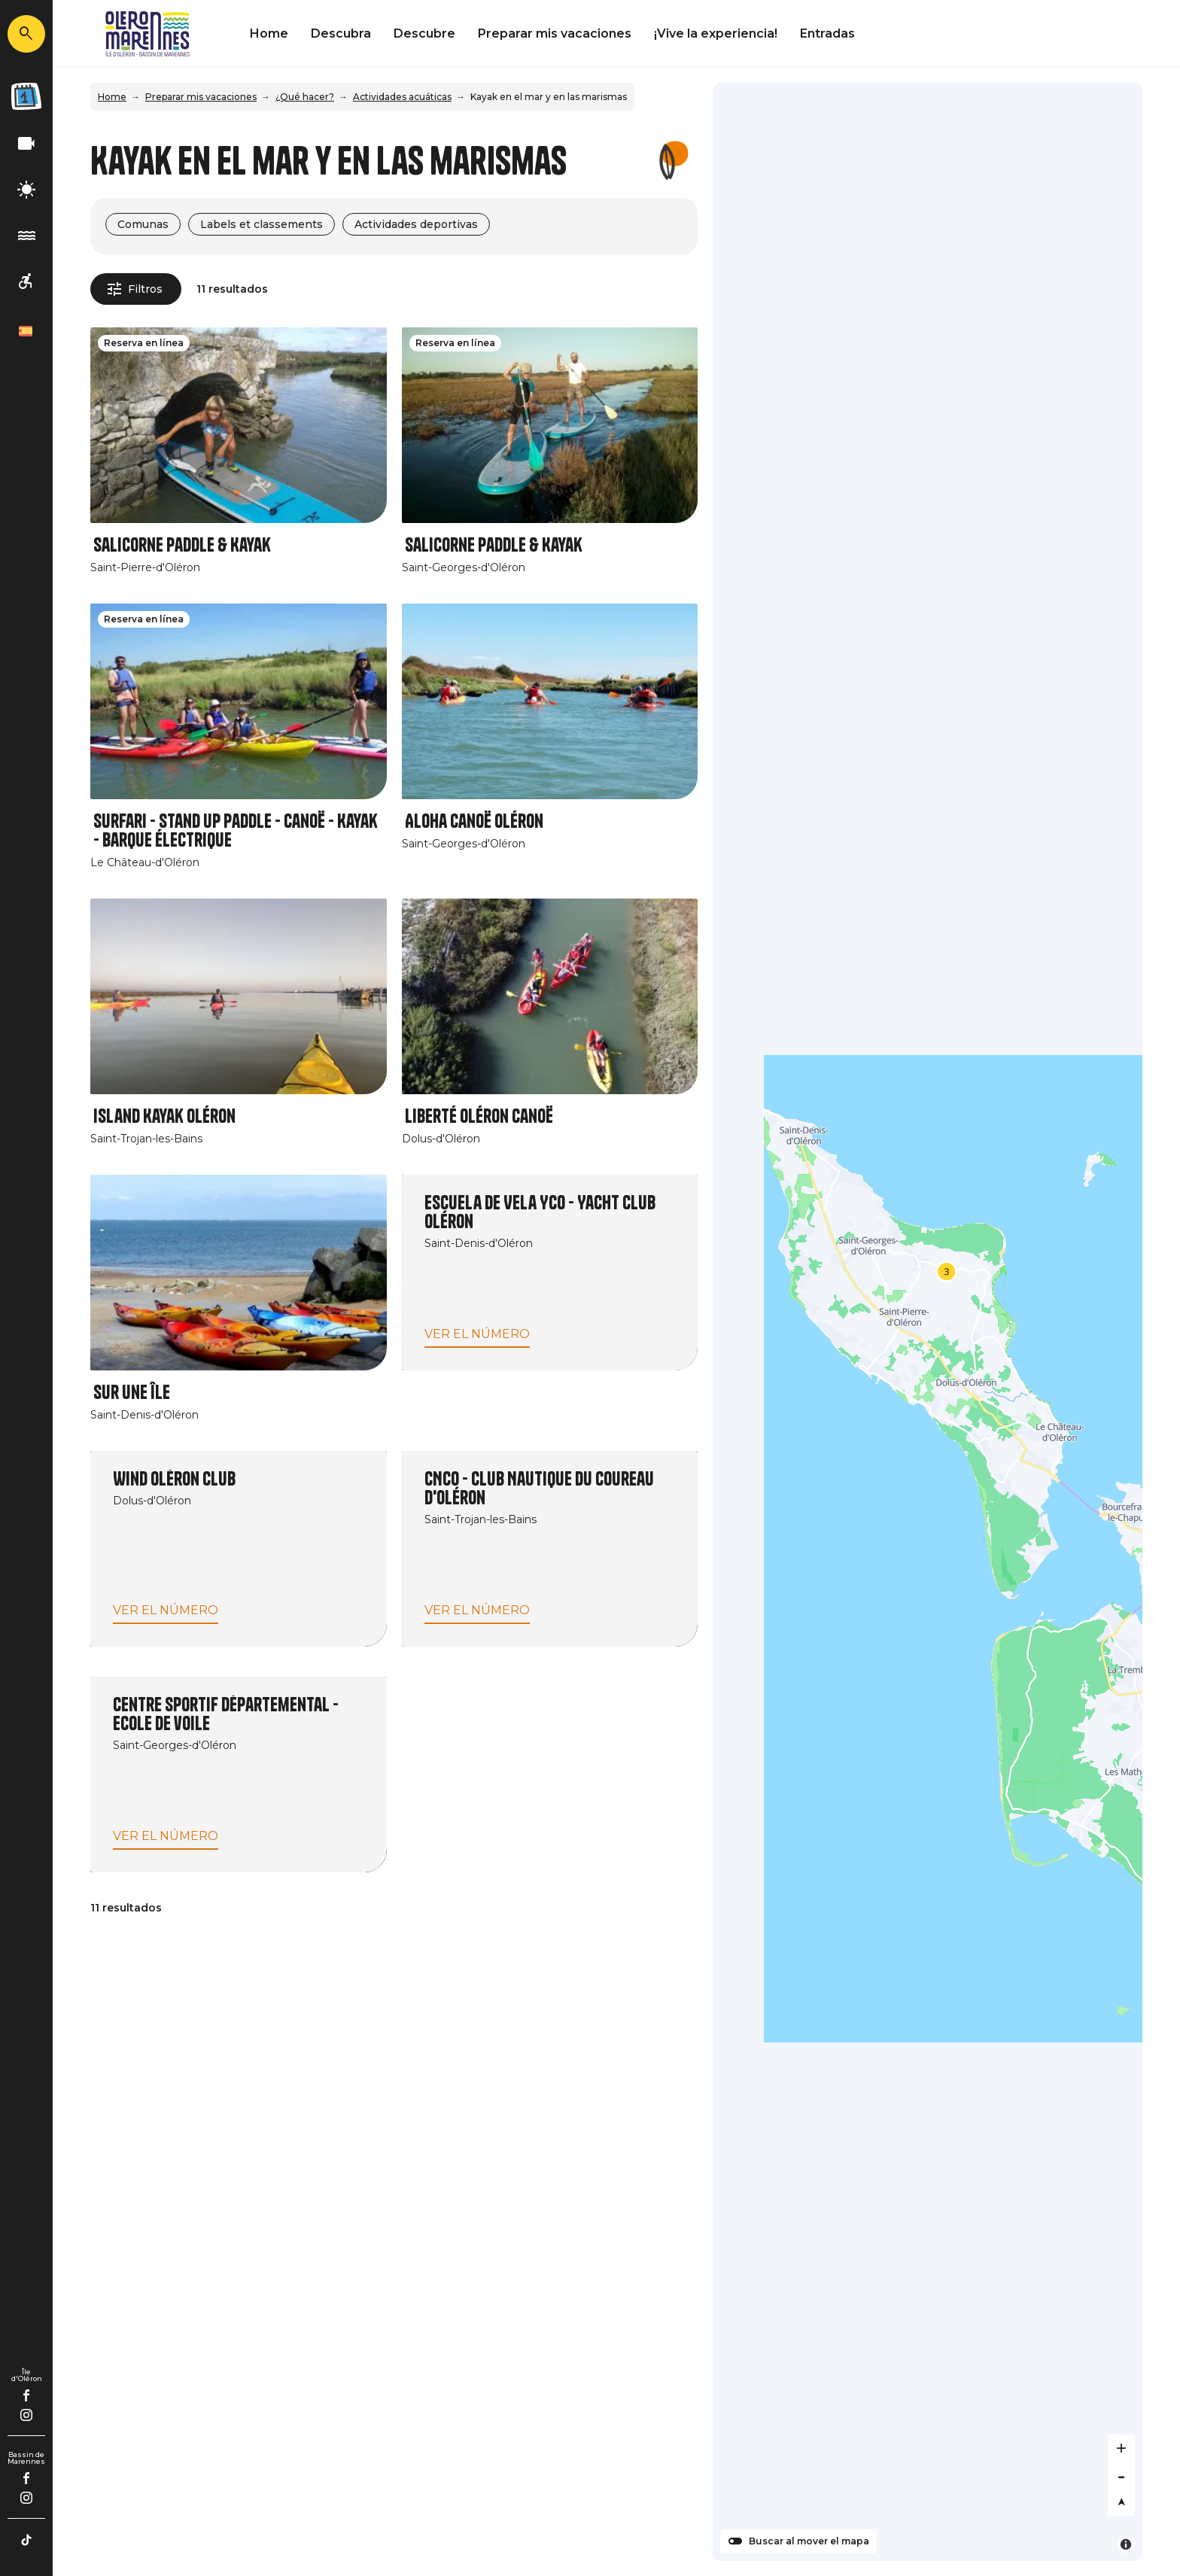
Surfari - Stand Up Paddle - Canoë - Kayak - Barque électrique (235, 831)
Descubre (424, 33)
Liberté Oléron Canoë (479, 1116)
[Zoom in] (1121, 2448)
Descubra (341, 33)
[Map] (927, 1322)
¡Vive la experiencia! (715, 33)
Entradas (827, 33)
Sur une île (131, 1393)
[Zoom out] (1121, 2475)
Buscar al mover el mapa (809, 2541)
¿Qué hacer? (304, 96)
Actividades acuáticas (402, 96)
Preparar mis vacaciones (554, 33)
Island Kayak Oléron (164, 1116)
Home (269, 33)
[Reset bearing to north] (1121, 2502)
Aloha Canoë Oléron (474, 821)
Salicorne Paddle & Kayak (182, 545)
